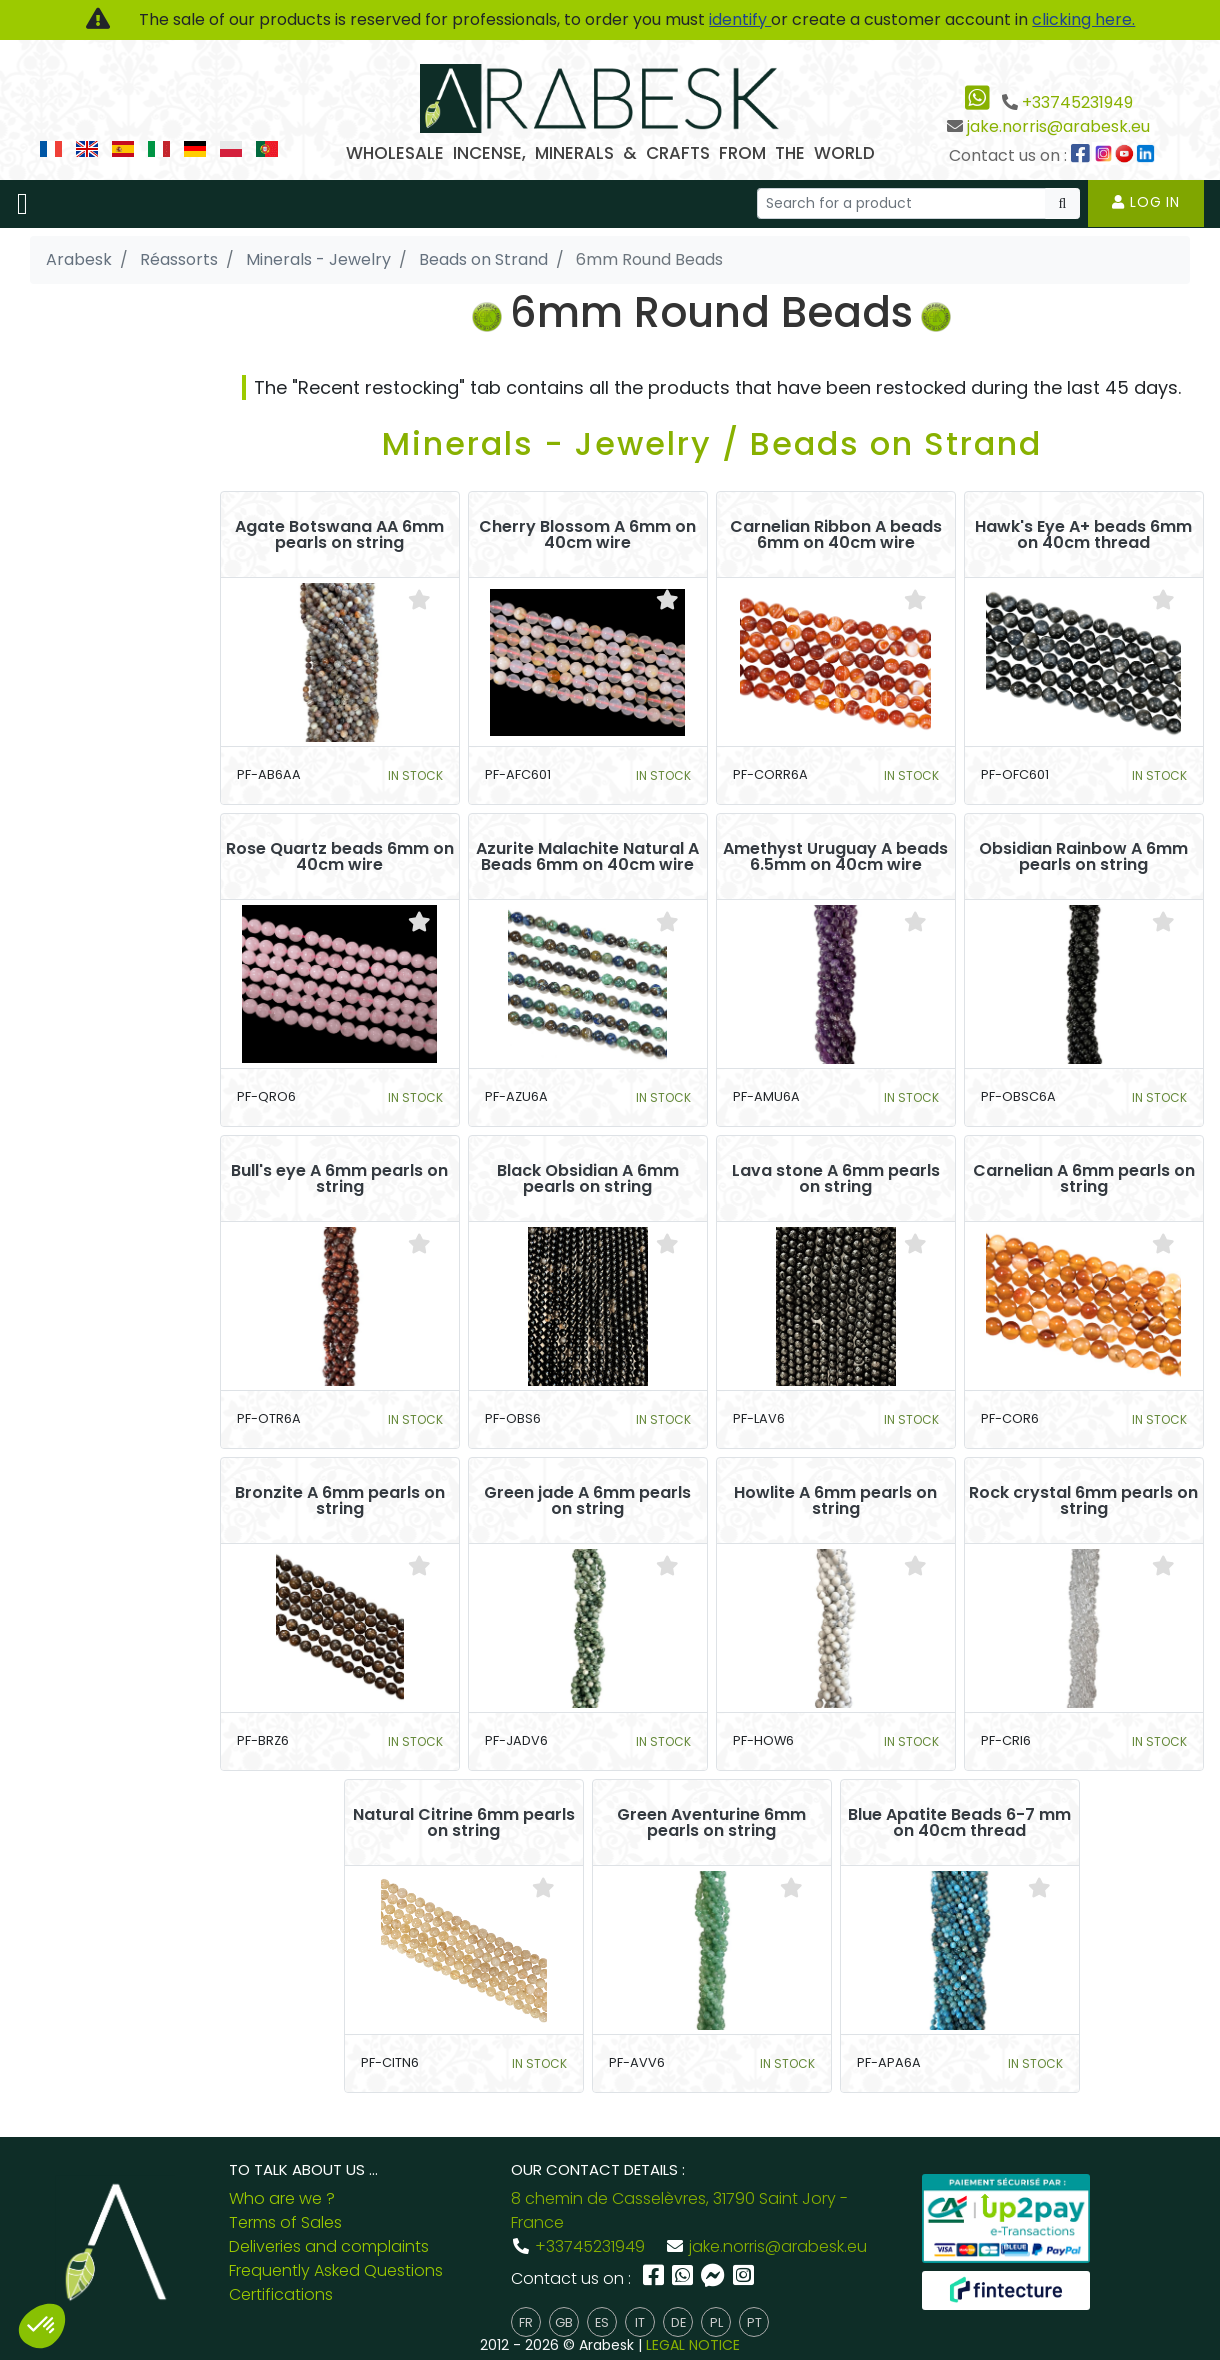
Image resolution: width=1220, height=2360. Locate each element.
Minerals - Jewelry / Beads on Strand (712, 443)
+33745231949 (1077, 102)
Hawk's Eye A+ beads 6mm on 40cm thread (1083, 535)
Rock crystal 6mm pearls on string (1083, 1501)
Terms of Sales (285, 2222)
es (602, 2322)
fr (526, 2322)
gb (564, 2322)
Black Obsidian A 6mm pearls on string (588, 1179)
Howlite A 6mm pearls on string (835, 1501)
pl (716, 2322)
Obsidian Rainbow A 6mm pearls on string (1083, 857)
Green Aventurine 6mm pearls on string (711, 1823)
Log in (1146, 202)
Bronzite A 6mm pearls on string (340, 1501)
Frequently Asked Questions (336, 2270)
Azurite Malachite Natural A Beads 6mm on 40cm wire (587, 857)
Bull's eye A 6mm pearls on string (339, 1179)
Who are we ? (282, 2198)
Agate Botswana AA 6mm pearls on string (339, 535)
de (678, 2322)
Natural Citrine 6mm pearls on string (464, 1823)
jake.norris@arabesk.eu (1058, 126)
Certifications (281, 2294)
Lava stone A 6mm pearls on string (836, 1179)
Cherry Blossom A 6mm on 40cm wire (587, 535)
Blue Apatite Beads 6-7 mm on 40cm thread (959, 1823)
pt (754, 2322)
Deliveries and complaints (329, 2246)
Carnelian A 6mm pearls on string (1084, 1179)
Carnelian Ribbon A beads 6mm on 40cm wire (836, 535)
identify (740, 19)
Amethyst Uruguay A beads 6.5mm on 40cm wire (835, 857)
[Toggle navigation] (22, 204)
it (640, 2322)
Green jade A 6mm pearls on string (587, 1501)
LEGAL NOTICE (693, 2345)
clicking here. (1083, 19)
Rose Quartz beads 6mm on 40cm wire (340, 857)
